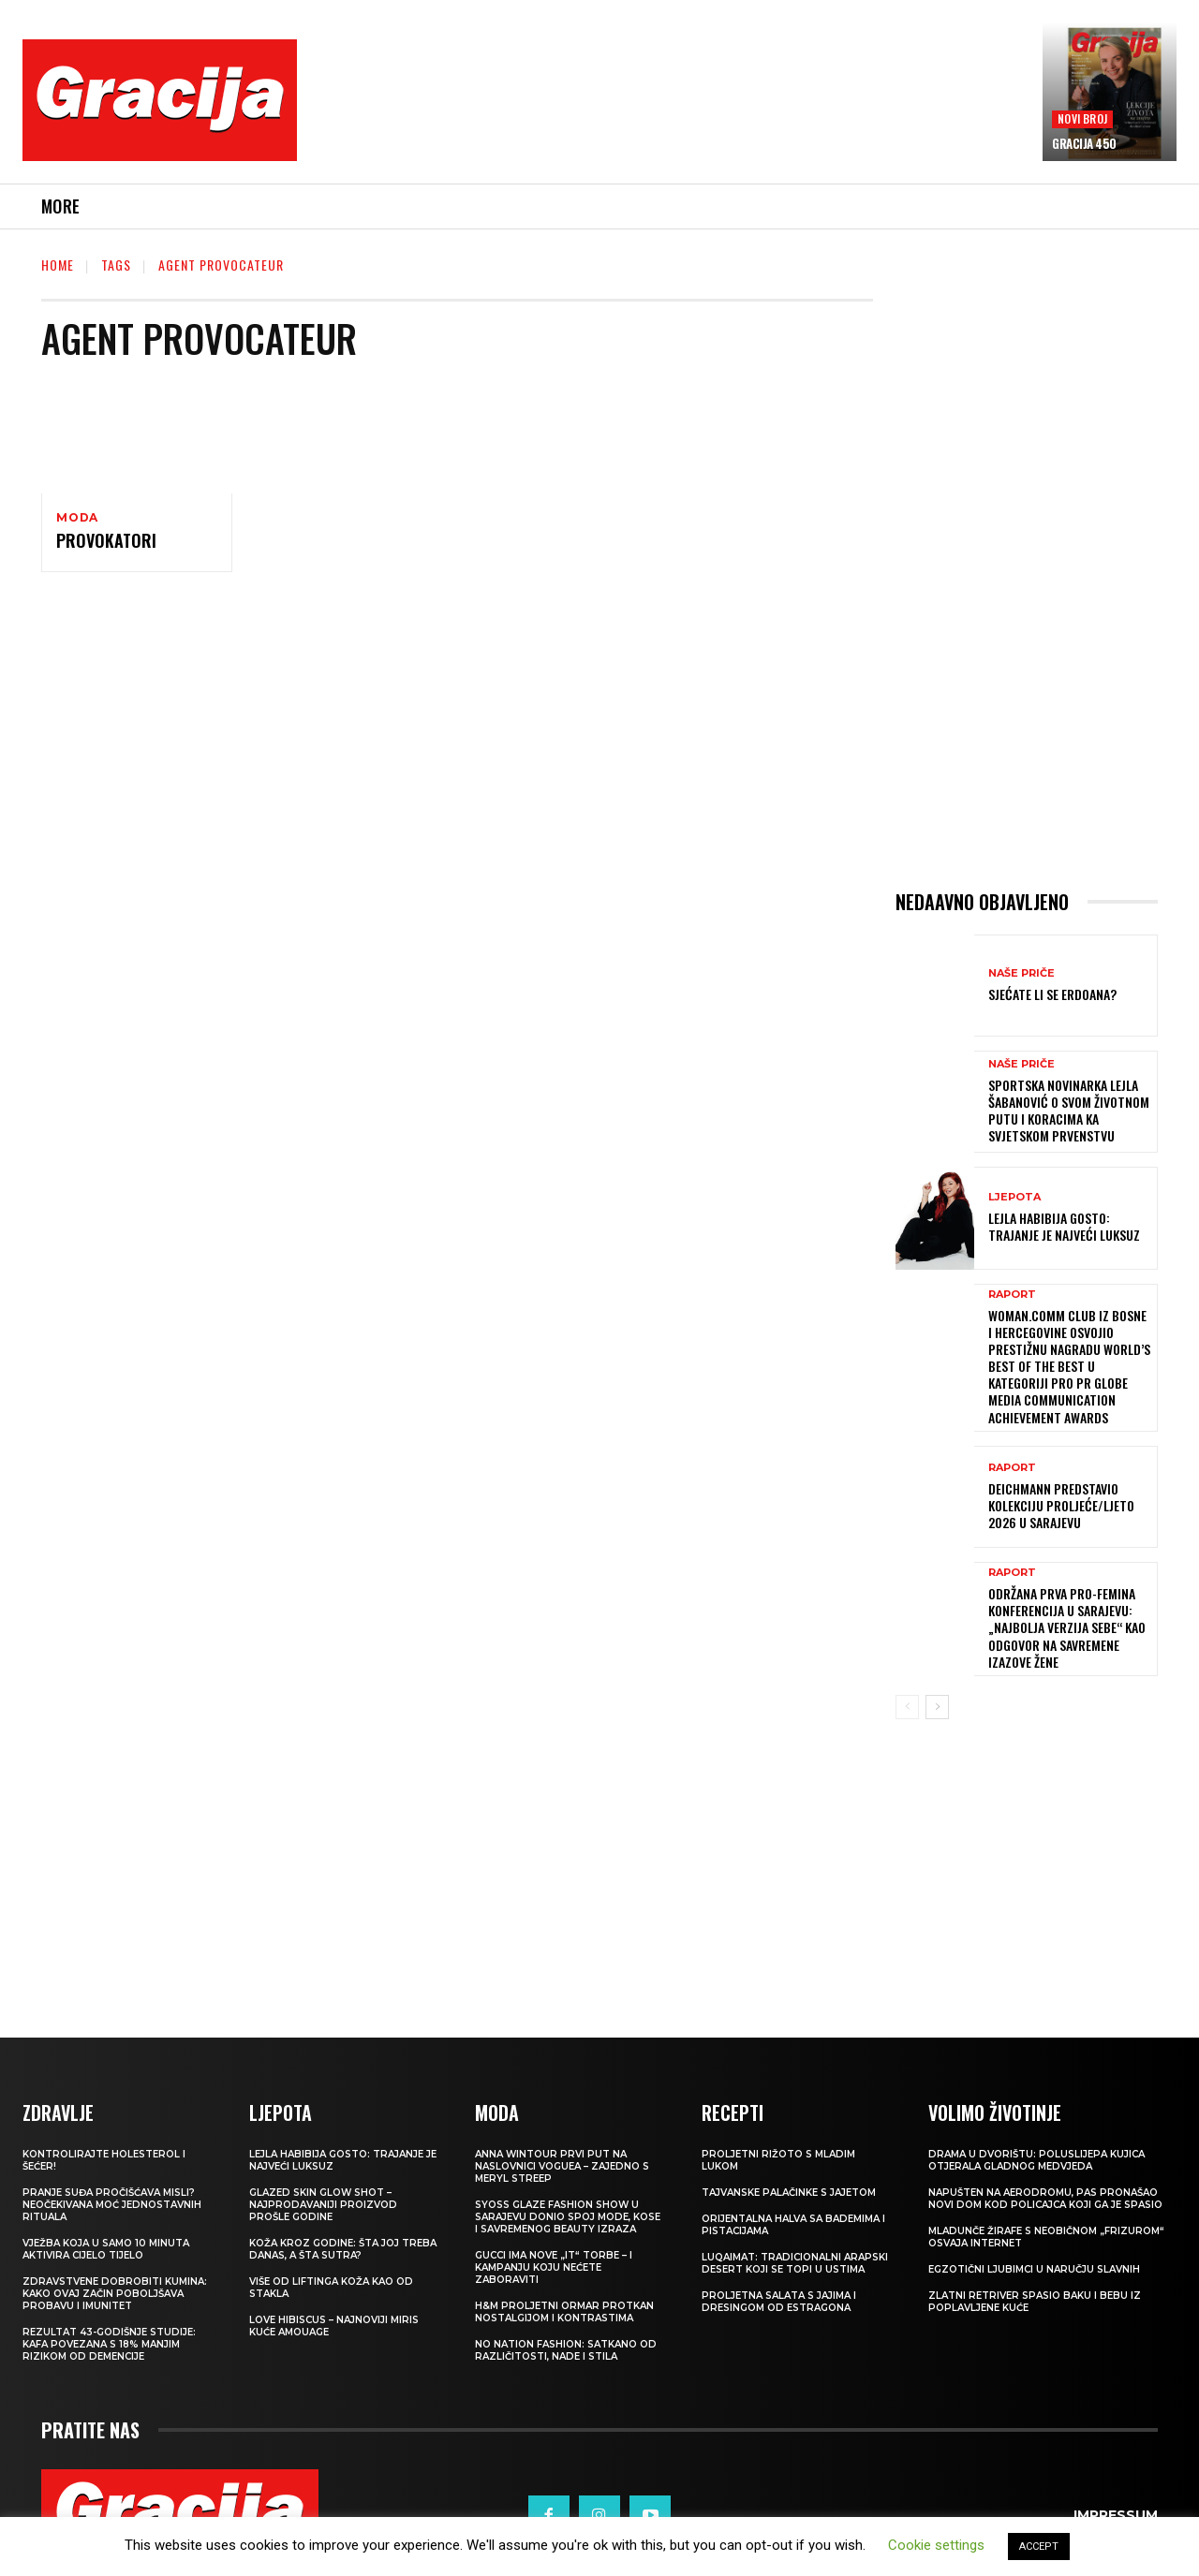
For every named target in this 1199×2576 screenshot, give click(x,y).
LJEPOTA (1014, 1197)
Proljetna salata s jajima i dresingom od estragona (779, 2301)
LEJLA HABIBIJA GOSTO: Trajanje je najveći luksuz (1064, 1226)
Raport (1012, 1294)
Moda (77, 517)
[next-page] (937, 1707)
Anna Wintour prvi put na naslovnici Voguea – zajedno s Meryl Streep (562, 2166)
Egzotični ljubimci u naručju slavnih (1034, 2269)
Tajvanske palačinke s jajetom (789, 2192)
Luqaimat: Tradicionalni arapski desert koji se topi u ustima (795, 2263)
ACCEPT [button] (1038, 2546)
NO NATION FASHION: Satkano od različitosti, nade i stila (566, 2350)
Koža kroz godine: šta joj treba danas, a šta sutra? (343, 2249)
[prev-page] (907, 1707)
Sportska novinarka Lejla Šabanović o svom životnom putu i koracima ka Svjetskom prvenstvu (1068, 1110)
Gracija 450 (1084, 143)
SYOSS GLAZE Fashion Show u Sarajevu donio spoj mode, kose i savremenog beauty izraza (567, 2217)
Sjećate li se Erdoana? (1052, 994)
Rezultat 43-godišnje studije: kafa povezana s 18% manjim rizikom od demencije (109, 2344)
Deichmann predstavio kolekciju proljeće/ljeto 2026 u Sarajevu (1061, 1505)
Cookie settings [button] (936, 2545)
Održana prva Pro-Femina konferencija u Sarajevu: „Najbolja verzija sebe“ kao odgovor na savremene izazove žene (1067, 1627)
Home (57, 264)
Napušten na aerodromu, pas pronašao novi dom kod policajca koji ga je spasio (1045, 2198)
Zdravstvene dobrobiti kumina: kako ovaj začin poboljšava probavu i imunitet (114, 2293)
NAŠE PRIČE (1021, 973)
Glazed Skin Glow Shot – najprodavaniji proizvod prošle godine (323, 2204)
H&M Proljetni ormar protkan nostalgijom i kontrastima (564, 2312)
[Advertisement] (670, 113)
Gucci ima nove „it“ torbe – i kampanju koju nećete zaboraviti (553, 2267)
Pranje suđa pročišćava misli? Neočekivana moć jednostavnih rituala (111, 2204)
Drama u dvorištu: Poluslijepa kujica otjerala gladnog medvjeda (1036, 2160)
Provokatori (106, 543)
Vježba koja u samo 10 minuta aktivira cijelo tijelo (105, 2249)
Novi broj (1082, 118)
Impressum (1115, 2515)
